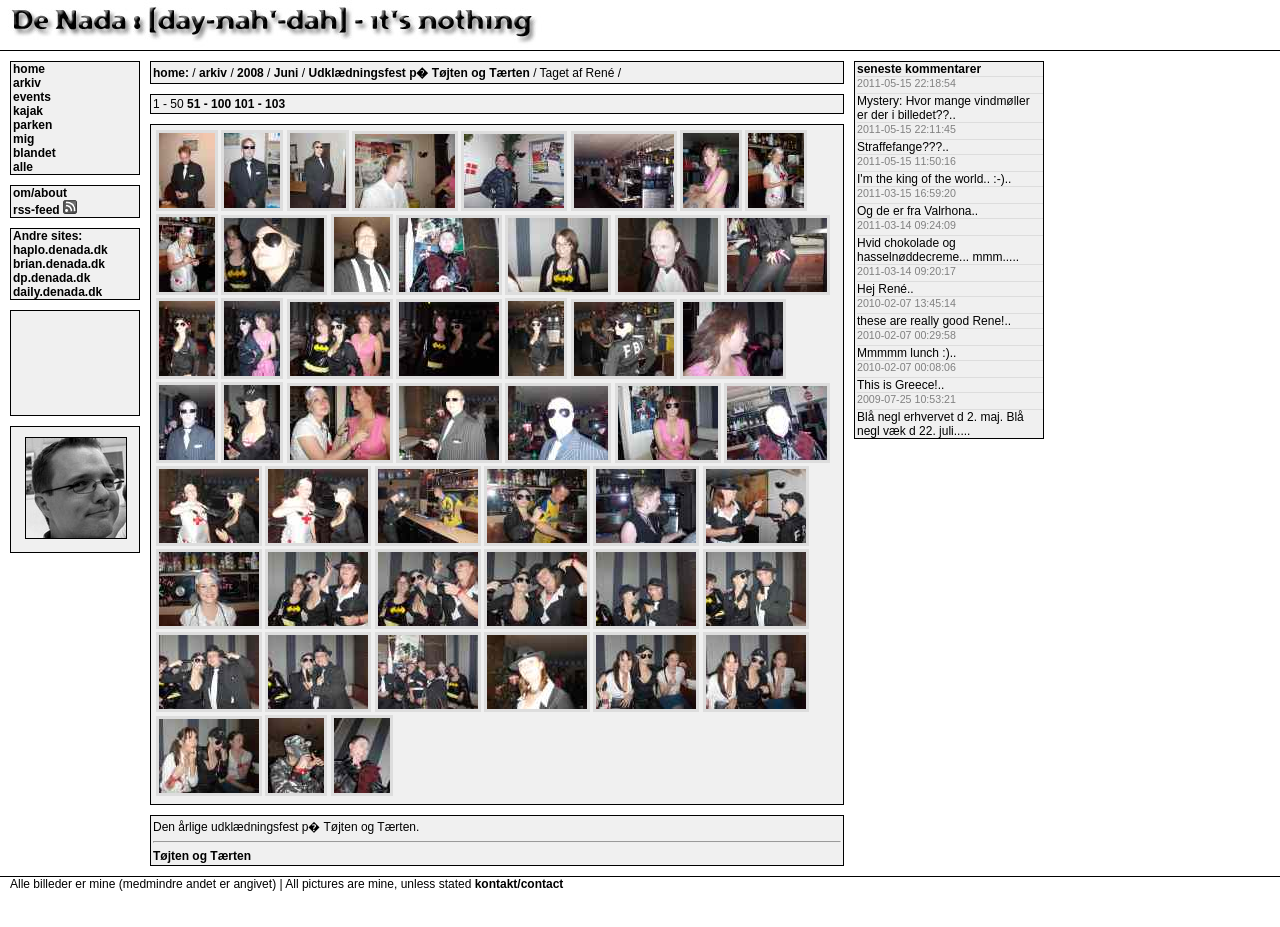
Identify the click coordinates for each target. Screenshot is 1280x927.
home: (172, 73)
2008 (250, 73)
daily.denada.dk (57, 292)
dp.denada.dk (51, 278)
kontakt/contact (519, 884)
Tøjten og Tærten (202, 856)
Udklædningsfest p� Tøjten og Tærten (420, 73)
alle (23, 167)
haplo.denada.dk (60, 250)
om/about (40, 193)
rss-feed (45, 210)
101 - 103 (259, 104)
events (32, 97)
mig (23, 139)
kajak (28, 111)
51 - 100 (209, 104)
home (29, 69)
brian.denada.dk (59, 264)
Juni (288, 73)
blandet (34, 153)
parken (32, 125)
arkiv (27, 83)
